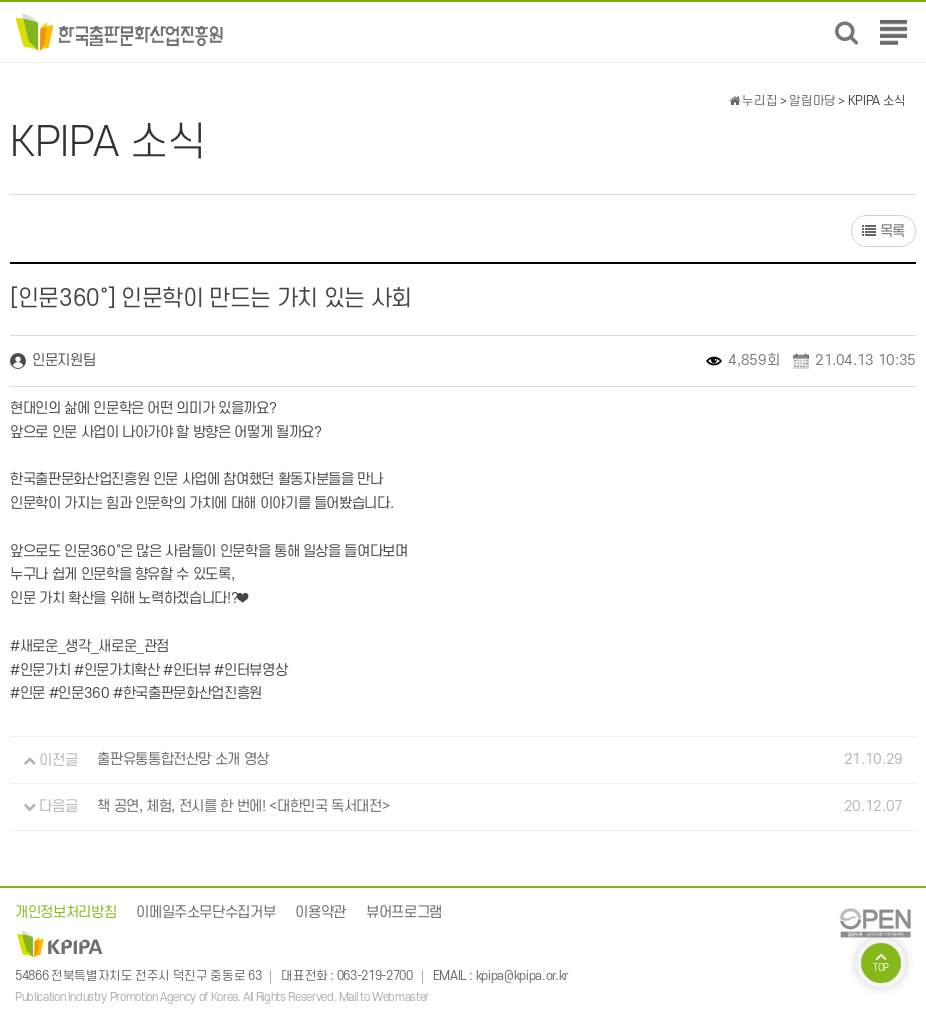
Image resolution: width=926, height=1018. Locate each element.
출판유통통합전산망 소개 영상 (183, 760)
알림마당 (812, 101)
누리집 (753, 101)
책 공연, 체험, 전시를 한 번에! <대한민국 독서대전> (243, 806)
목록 (883, 231)
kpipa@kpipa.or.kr (522, 976)
